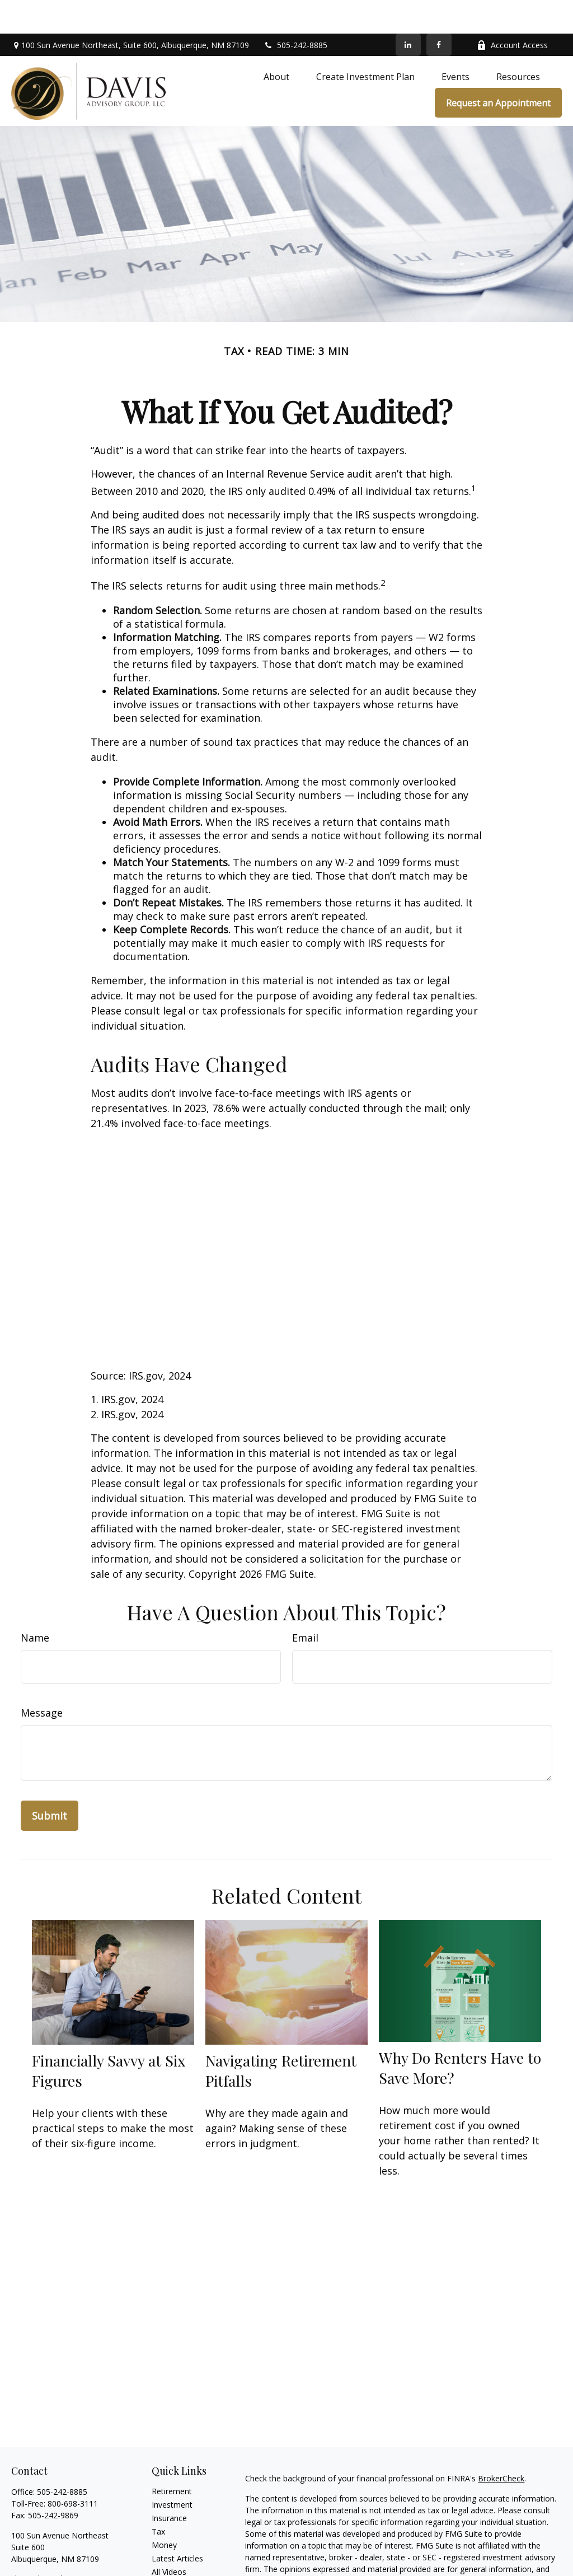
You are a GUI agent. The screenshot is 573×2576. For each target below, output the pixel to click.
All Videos (169, 2538)
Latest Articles (177, 2524)
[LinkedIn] (408, 11)
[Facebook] (439, 11)
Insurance (169, 2484)
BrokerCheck (501, 2444)
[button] (276, 42)
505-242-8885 (295, 11)
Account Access (512, 11)
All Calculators (177, 2551)
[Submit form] (49, 1782)
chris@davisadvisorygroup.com (67, 2545)
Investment (172, 2471)
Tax (158, 2498)
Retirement (172, 2457)
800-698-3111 (73, 2470)
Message (42, 1679)
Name (35, 1604)
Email (305, 1604)
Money (164, 2511)
